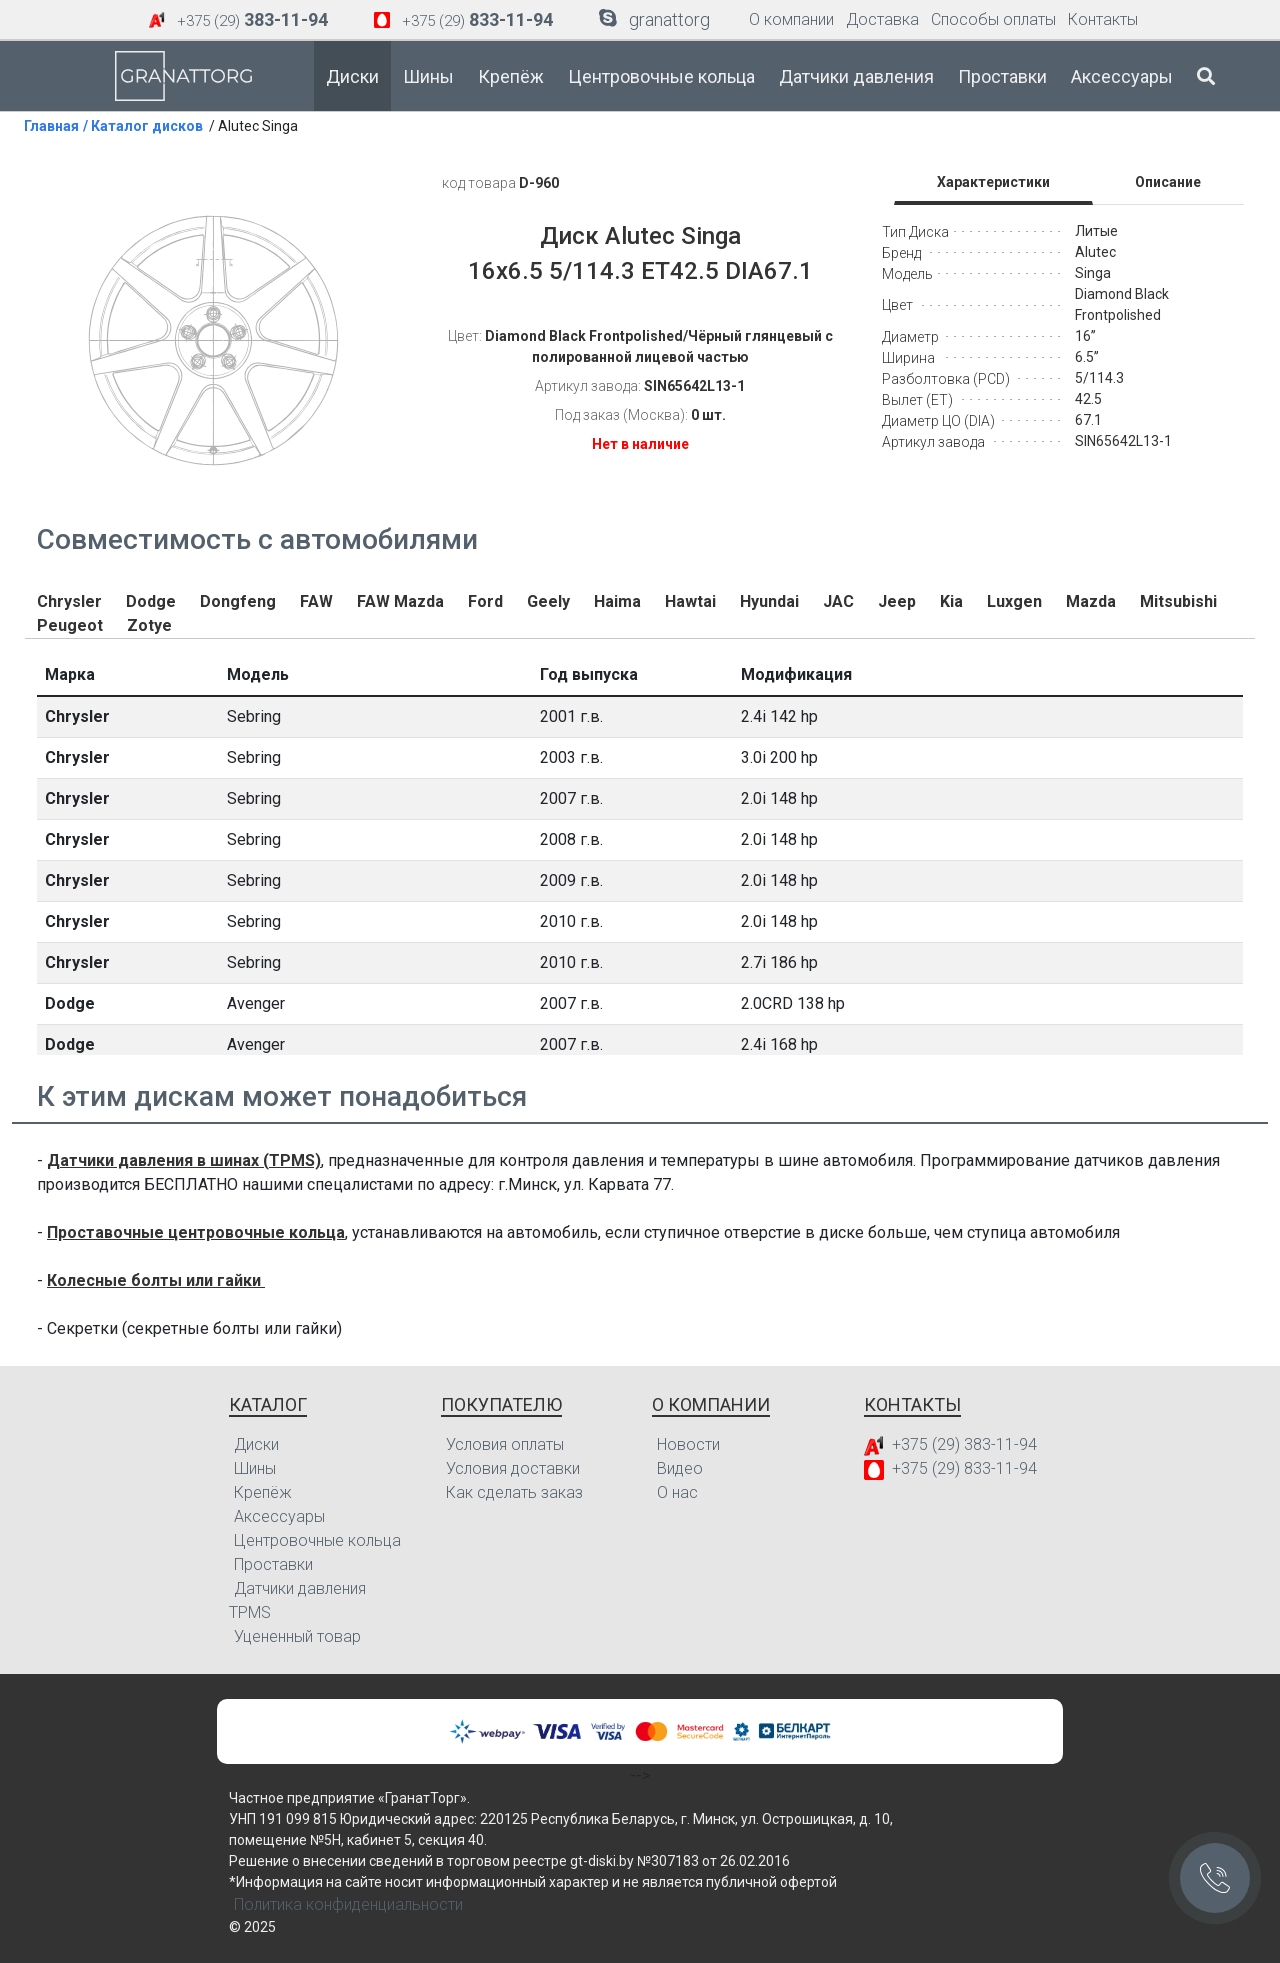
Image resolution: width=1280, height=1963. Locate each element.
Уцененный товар (297, 1636)
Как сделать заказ (514, 1492)
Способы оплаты (993, 19)
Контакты (1103, 19)
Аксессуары (1122, 76)
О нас (677, 1492)
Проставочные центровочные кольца (196, 1232)
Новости (688, 1444)
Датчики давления (856, 76)
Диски (352, 76)
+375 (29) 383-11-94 (964, 1444)
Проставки (1002, 76)
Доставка (882, 19)
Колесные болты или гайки (156, 1280)
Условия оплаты (505, 1444)
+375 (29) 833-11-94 (964, 1468)
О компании (791, 19)
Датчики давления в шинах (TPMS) (184, 1160)
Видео (680, 1468)
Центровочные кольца (661, 76)
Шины (428, 76)
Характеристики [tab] (993, 182)
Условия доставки (513, 1468)
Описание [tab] (1168, 182)
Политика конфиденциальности (348, 1904)
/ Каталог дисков (143, 126)
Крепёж (511, 76)
